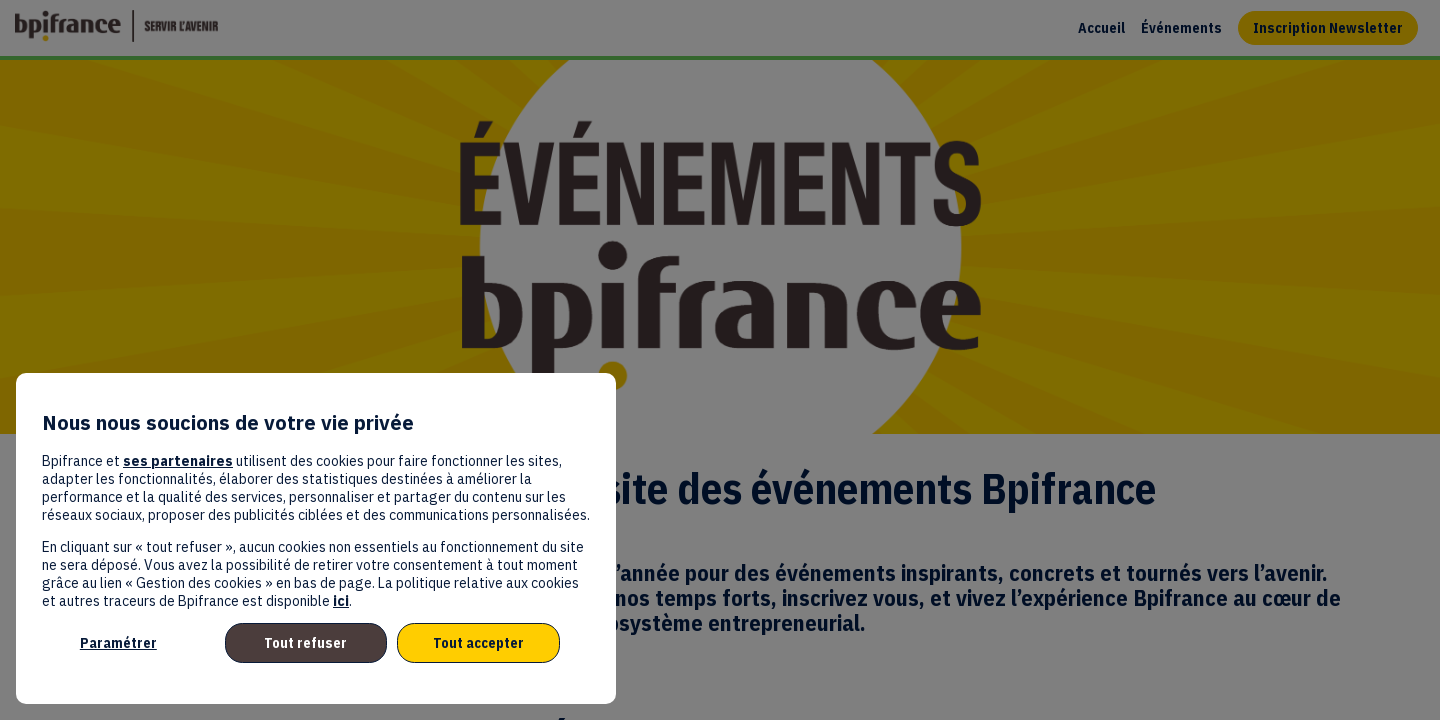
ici (341, 601)
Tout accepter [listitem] (478, 643)
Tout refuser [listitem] (305, 643)
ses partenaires (178, 461)
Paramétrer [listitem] (118, 643)
